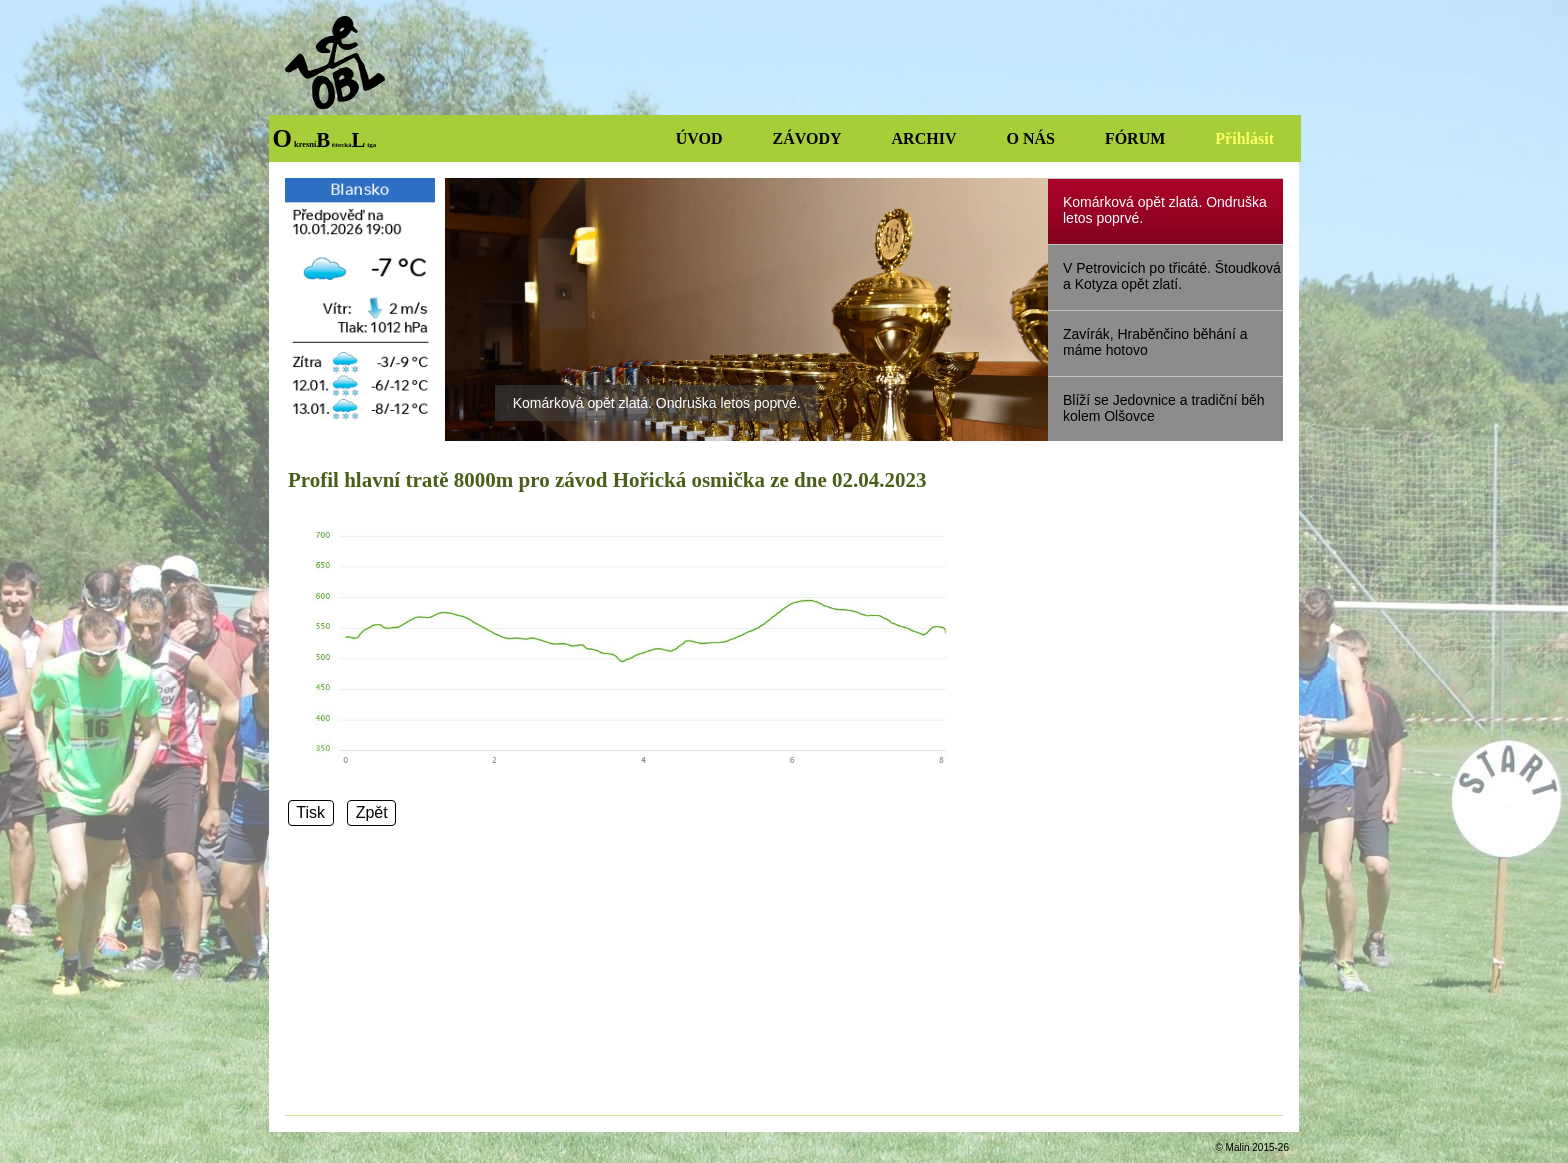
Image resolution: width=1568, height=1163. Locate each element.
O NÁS (1030, 138)
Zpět (371, 813)
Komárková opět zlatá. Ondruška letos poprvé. (657, 403)
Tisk (310, 813)
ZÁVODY (807, 138)
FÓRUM (1135, 138)
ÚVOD (699, 138)
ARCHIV (924, 138)
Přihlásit (1244, 138)
